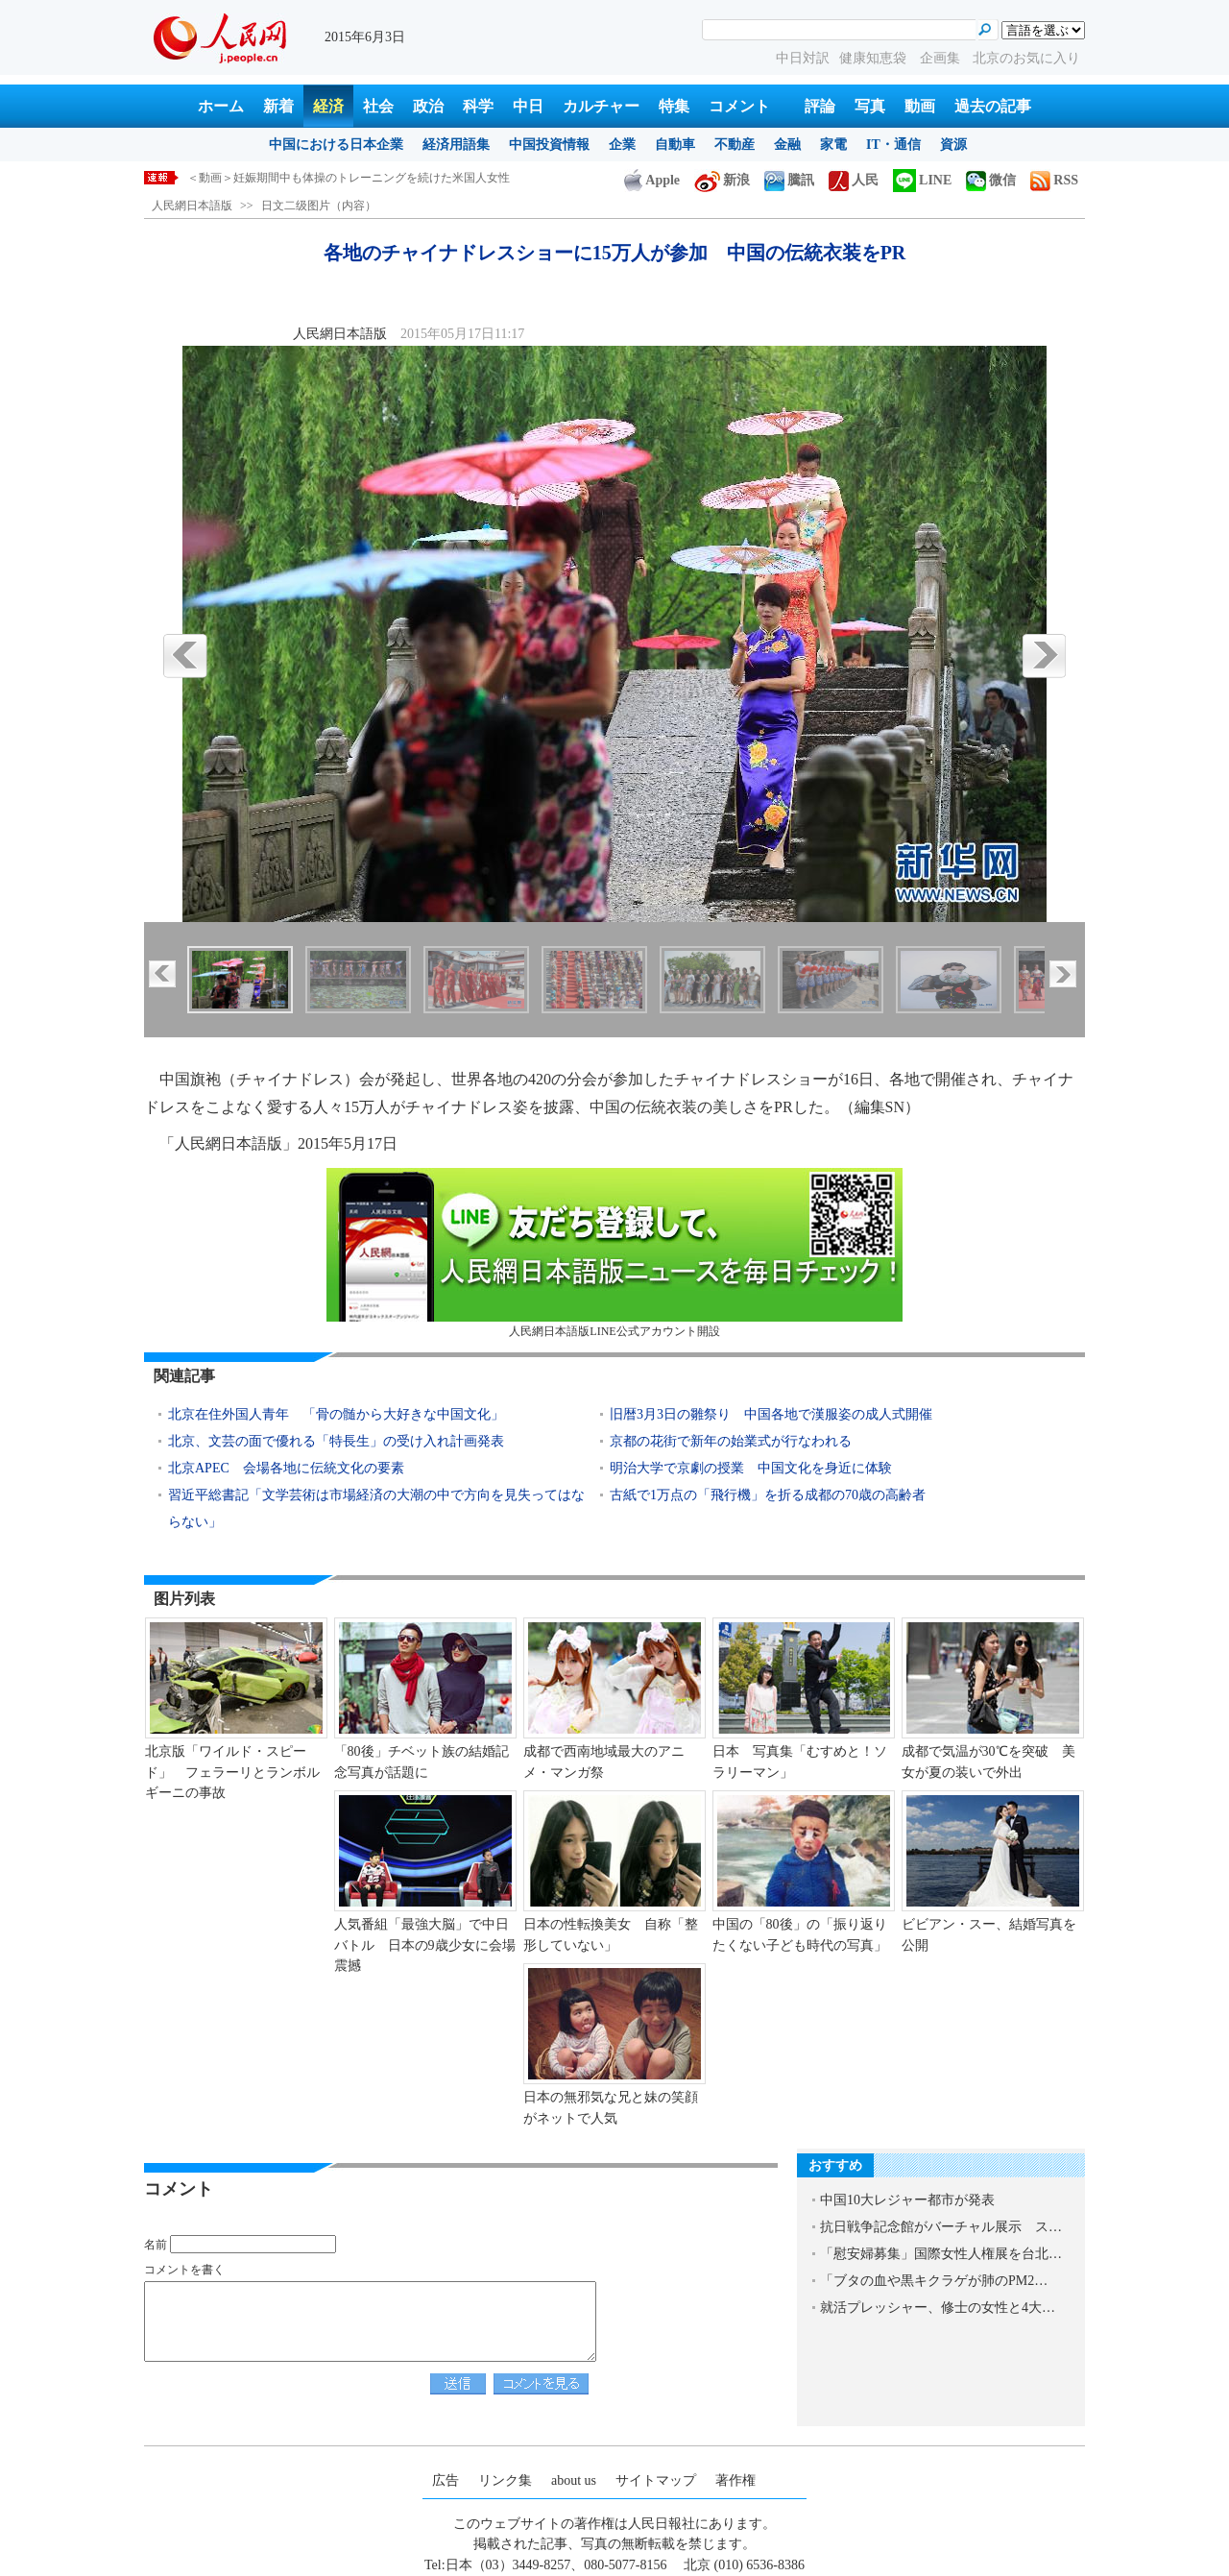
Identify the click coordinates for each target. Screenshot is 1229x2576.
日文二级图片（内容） (318, 205)
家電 (833, 144)
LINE (922, 180)
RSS (1054, 180)
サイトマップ (655, 2480)
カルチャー (601, 106)
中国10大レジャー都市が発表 (907, 2200)
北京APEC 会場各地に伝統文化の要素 (286, 1468)
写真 (870, 106)
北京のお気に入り (1026, 58)
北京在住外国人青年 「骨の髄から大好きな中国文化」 (336, 1414)
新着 (278, 106)
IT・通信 (893, 144)
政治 (428, 106)
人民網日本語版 (192, 205)
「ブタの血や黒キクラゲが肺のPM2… (934, 2280)
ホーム (221, 106)
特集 (674, 106)
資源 (953, 144)
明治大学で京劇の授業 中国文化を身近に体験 (751, 1468)
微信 (991, 180)
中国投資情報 (549, 144)
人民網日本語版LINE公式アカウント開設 (614, 1253)
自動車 (675, 144)
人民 (854, 180)
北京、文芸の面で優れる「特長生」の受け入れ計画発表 (336, 1441)
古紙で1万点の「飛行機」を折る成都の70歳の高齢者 (768, 1495)
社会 (378, 106)
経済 (328, 106)
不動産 (734, 144)
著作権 (735, 2480)
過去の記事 (992, 106)
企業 (622, 144)
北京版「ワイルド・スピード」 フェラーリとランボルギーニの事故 (232, 1772)
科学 (478, 106)
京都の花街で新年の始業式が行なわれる (731, 1441)
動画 (919, 106)
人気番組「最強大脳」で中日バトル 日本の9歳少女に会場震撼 (425, 1945)
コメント (739, 106)
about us (573, 2480)
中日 (528, 106)
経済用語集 (456, 144)
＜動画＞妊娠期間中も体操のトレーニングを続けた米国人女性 (348, 177)
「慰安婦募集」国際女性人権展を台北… (941, 2254)
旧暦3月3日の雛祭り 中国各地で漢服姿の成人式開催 (771, 1414)
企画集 (942, 58)
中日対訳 (803, 58)
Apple (652, 180)
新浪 (722, 180)
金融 (787, 144)
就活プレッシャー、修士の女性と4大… (937, 2307)
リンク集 (505, 2480)
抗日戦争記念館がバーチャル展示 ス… (941, 2227)
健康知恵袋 (874, 58)
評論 (820, 106)
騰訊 (789, 180)
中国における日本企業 (336, 144)
